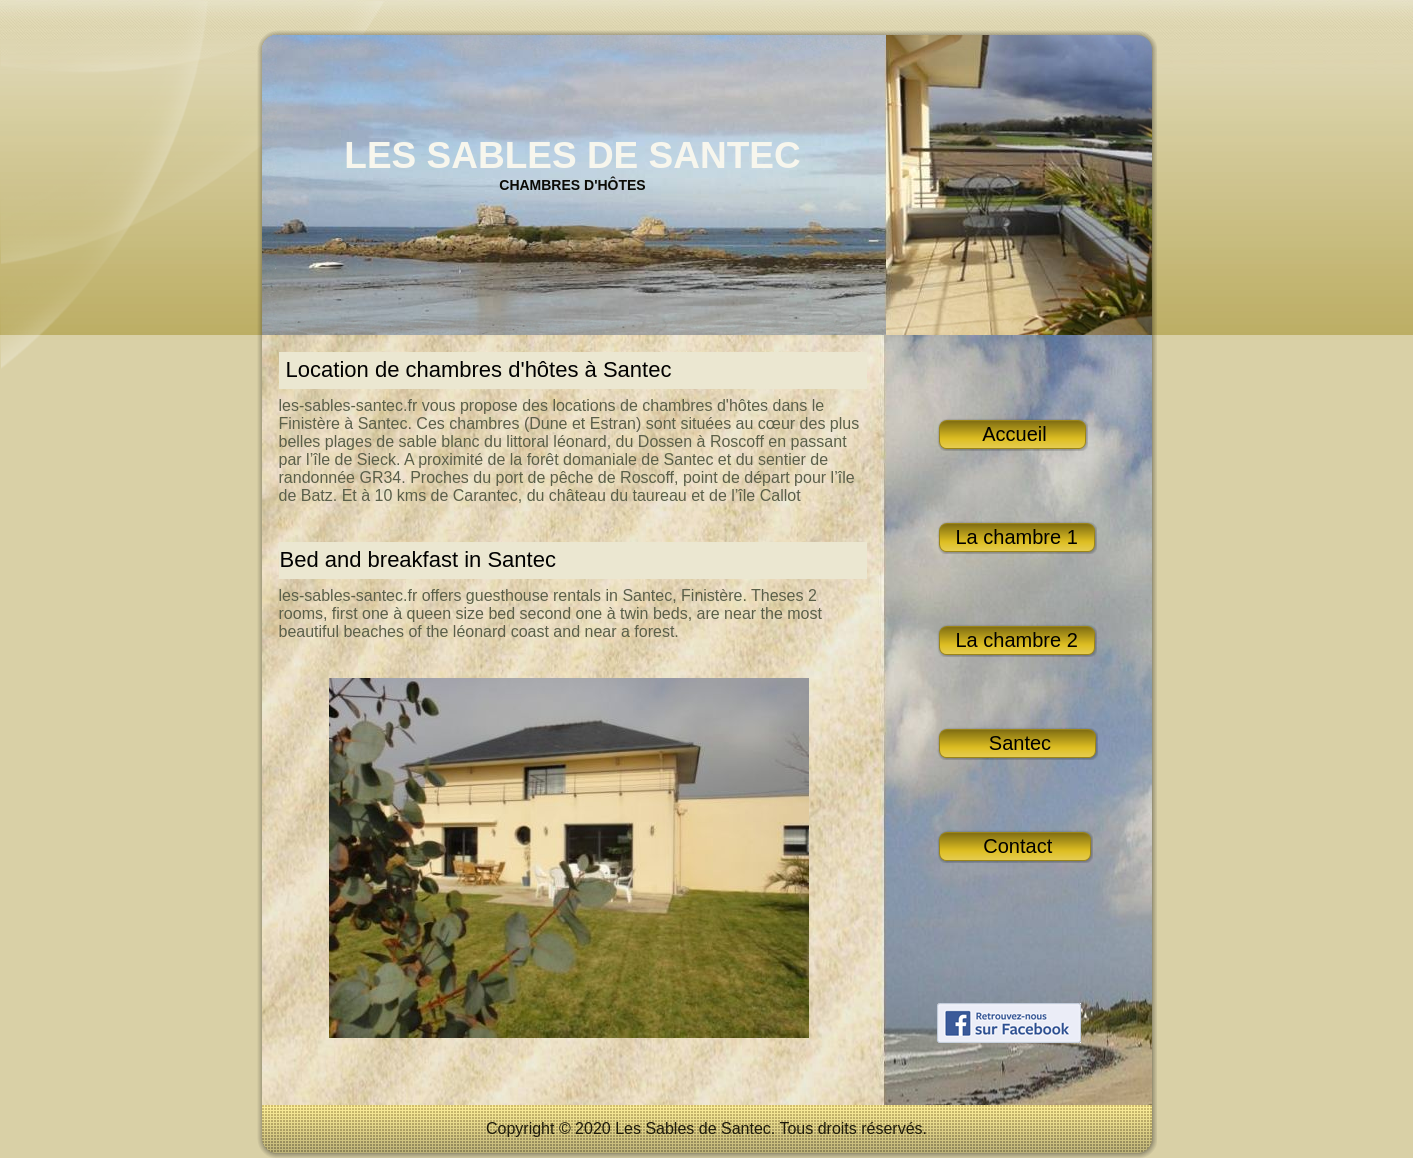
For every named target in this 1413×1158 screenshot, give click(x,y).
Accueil (1012, 434)
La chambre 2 (1017, 640)
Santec (1017, 743)
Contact (1015, 846)
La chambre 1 (1017, 537)
